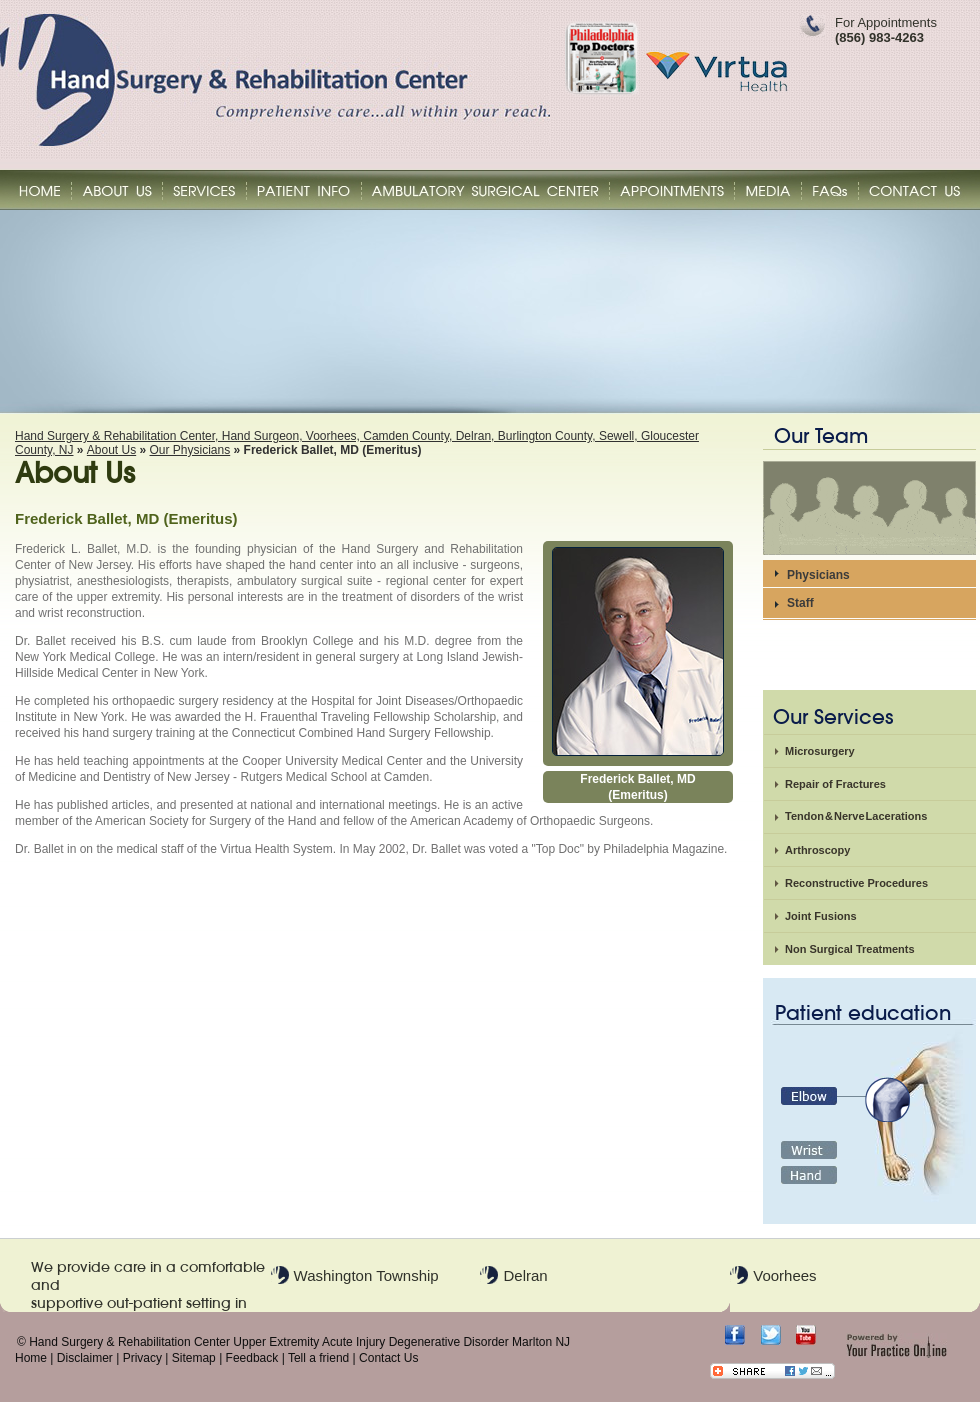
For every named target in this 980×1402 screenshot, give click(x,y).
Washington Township (366, 1275)
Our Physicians (190, 450)
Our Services (833, 717)
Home (31, 1358)
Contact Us (388, 1358)
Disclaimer (85, 1358)
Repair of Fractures (835, 784)
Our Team (821, 436)
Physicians (818, 575)
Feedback (252, 1358)
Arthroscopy (817, 850)
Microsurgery (820, 751)
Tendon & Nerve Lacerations (856, 816)
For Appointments (886, 30)
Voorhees (784, 1275)
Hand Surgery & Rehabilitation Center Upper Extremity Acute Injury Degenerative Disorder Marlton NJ (299, 1342)
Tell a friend (318, 1358)
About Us (111, 450)
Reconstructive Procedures (856, 883)
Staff (800, 603)
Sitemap (194, 1358)
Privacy (142, 1358)
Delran (525, 1275)
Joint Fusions (821, 916)
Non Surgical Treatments (850, 949)
